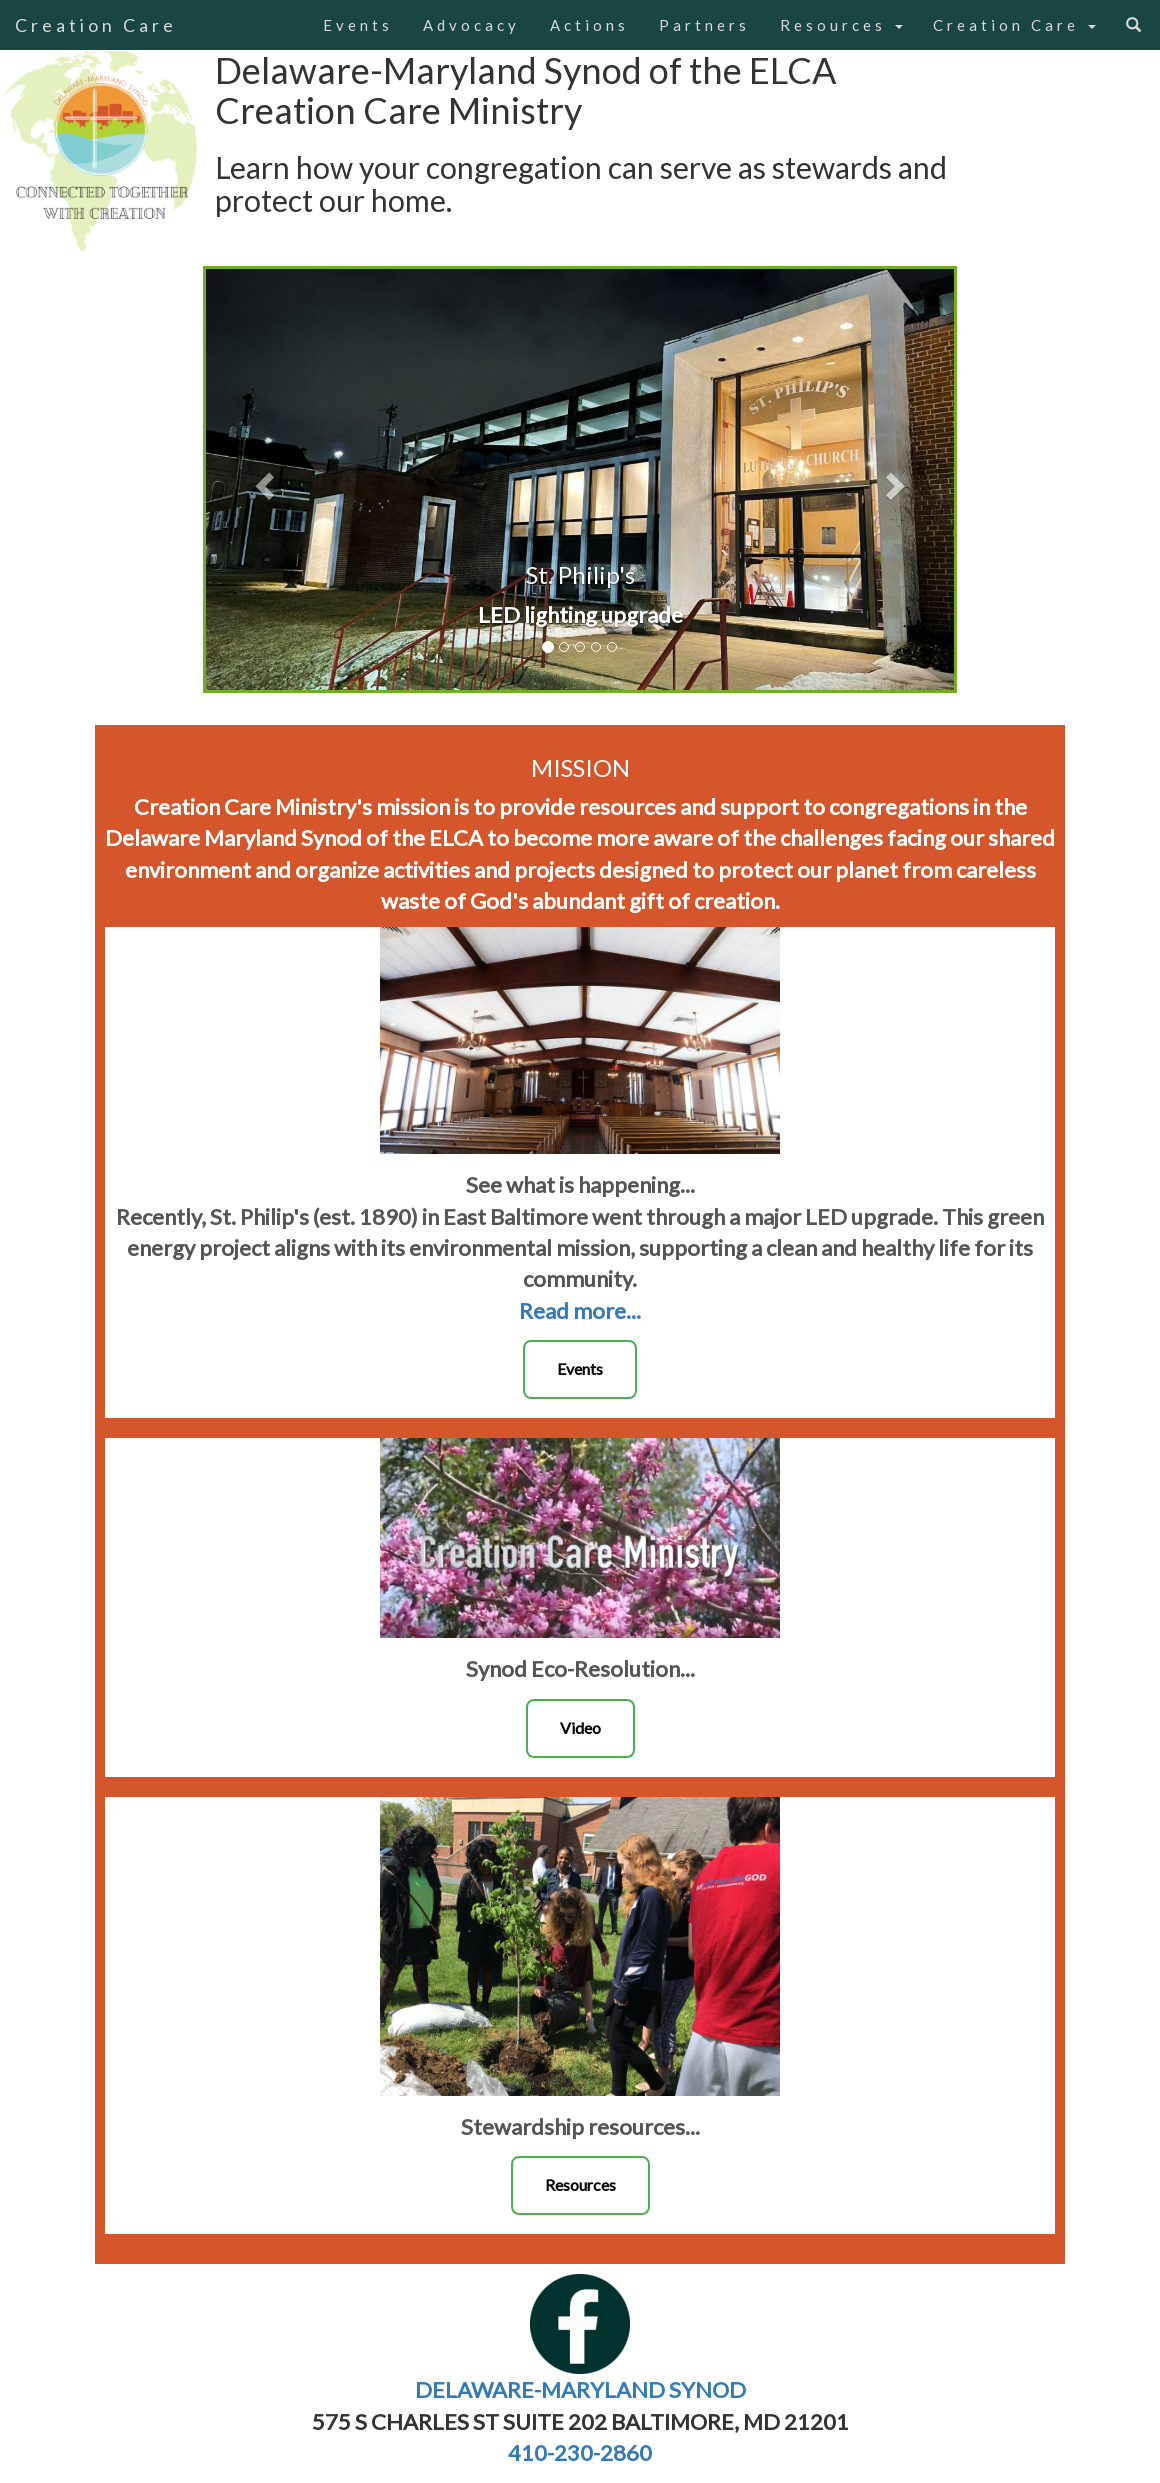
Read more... (580, 1310)
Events (358, 25)
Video (580, 1727)
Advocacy (471, 25)
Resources (841, 25)
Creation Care (96, 25)
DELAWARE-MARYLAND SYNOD (580, 2389)
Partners (704, 25)
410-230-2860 (580, 2452)
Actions (589, 25)
